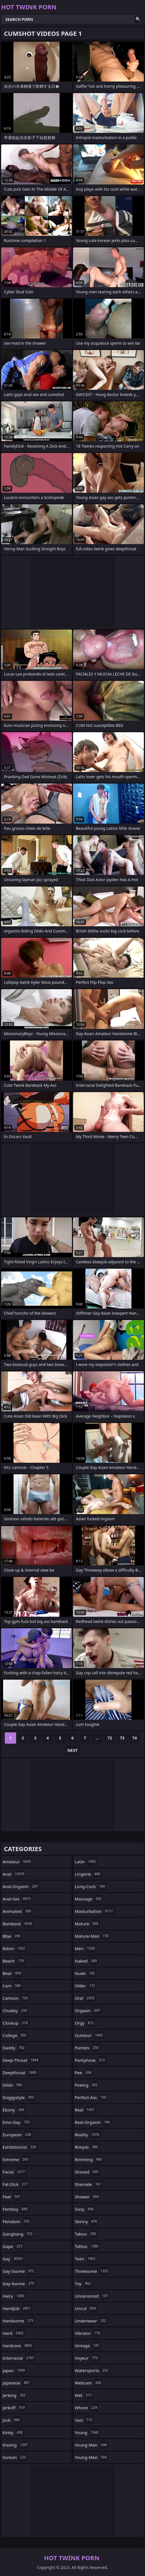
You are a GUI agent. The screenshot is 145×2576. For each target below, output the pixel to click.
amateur (17, 1861)
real (85, 2110)
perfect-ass (91, 2097)
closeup (16, 2023)
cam (12, 1985)
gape (13, 2246)
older (85, 1985)
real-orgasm (93, 2122)
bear (12, 1973)
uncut (86, 2308)
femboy (16, 2209)
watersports (92, 2370)
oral (85, 1998)
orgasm (88, 2010)
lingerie (88, 1874)
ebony (14, 2110)
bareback (18, 1923)
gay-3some (19, 2271)
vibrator (88, 2333)
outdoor (89, 2035)
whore (86, 2407)
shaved (87, 2172)
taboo (86, 2234)
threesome (92, 2271)
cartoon (16, 1998)
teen (86, 2258)
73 (122, 1738)
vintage (87, 2345)
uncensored (92, 2296)
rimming (89, 2159)
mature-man (92, 1936)
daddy (14, 2047)
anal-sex (17, 1899)
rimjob (87, 2147)
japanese (17, 2383)
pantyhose (90, 2060)
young (87, 2432)
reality (87, 2134)
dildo (13, 2085)
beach (14, 1961)
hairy (14, 2296)
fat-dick (16, 2184)
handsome (19, 2321)
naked (86, 1961)
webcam (88, 2383)
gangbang (18, 2234)
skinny (86, 2221)
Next (72, 1750)
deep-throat (21, 2060)
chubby (15, 2010)
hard (14, 2333)
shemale (88, 2184)
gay (14, 2258)
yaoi (84, 2420)
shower (87, 2196)
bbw (12, 1936)
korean (15, 2457)
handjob (17, 2308)
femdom (17, 2221)
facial (14, 2172)
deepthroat (20, 2072)
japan (14, 2370)
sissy (85, 2209)
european (17, 2134)
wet (84, 2395)
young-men (91, 2457)
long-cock (90, 1886)
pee (84, 2072)
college (15, 2035)
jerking (15, 2395)
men (85, 1948)
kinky (13, 2432)
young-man (91, 2445)
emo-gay (17, 2122)
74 (134, 1738)
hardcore (18, 2345)
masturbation (94, 1911)
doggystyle (19, 2097)
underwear (91, 2321)
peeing (87, 2085)
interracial (19, 2358)
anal (14, 1874)
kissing (16, 2445)
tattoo (87, 2246)
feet (12, 2196)
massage (89, 1899)
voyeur (87, 2358)
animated (17, 1911)
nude (85, 1973)
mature (87, 1923)
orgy (85, 2023)
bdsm (15, 1948)
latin (86, 1861)
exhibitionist (20, 2147)
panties (87, 2047)
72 (109, 1738)
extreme (16, 2159)
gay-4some (19, 2283)
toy (83, 2283)
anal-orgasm (21, 1886)
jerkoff (14, 2407)
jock (12, 2420)
